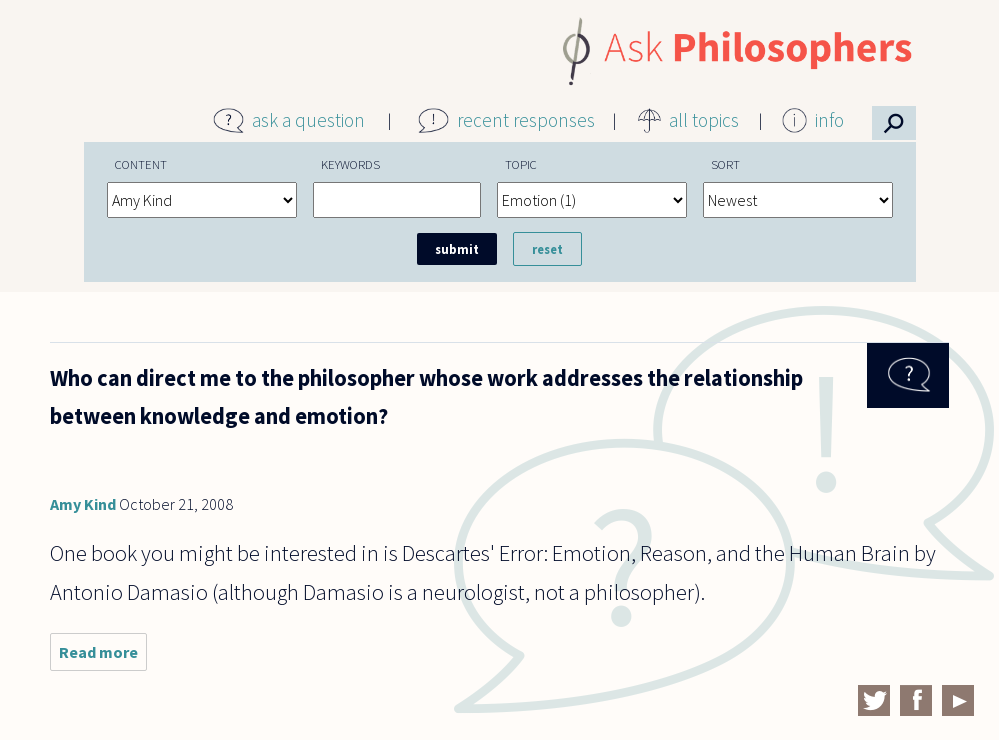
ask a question (308, 120)
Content (141, 164)
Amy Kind (83, 504)
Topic (521, 164)
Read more (103, 656)
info (829, 120)
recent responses (526, 120)
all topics (704, 120)
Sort (725, 164)
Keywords (350, 164)
